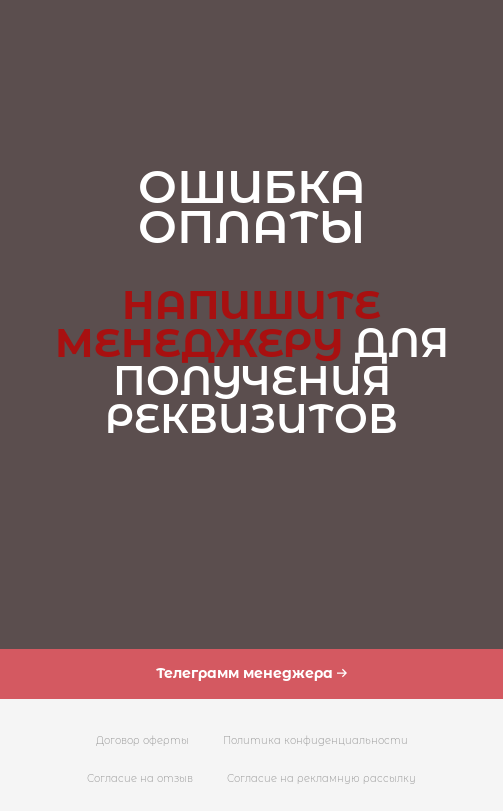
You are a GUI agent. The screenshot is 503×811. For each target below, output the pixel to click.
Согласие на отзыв (140, 778)
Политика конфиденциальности (315, 740)
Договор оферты (142, 740)
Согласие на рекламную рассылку (321, 778)
